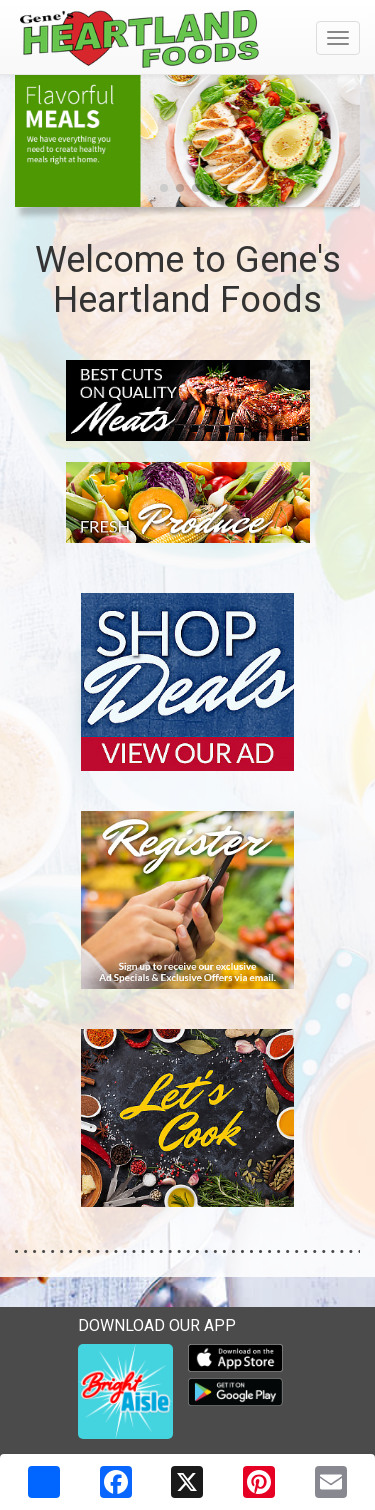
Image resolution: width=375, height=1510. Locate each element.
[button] (164, 188)
